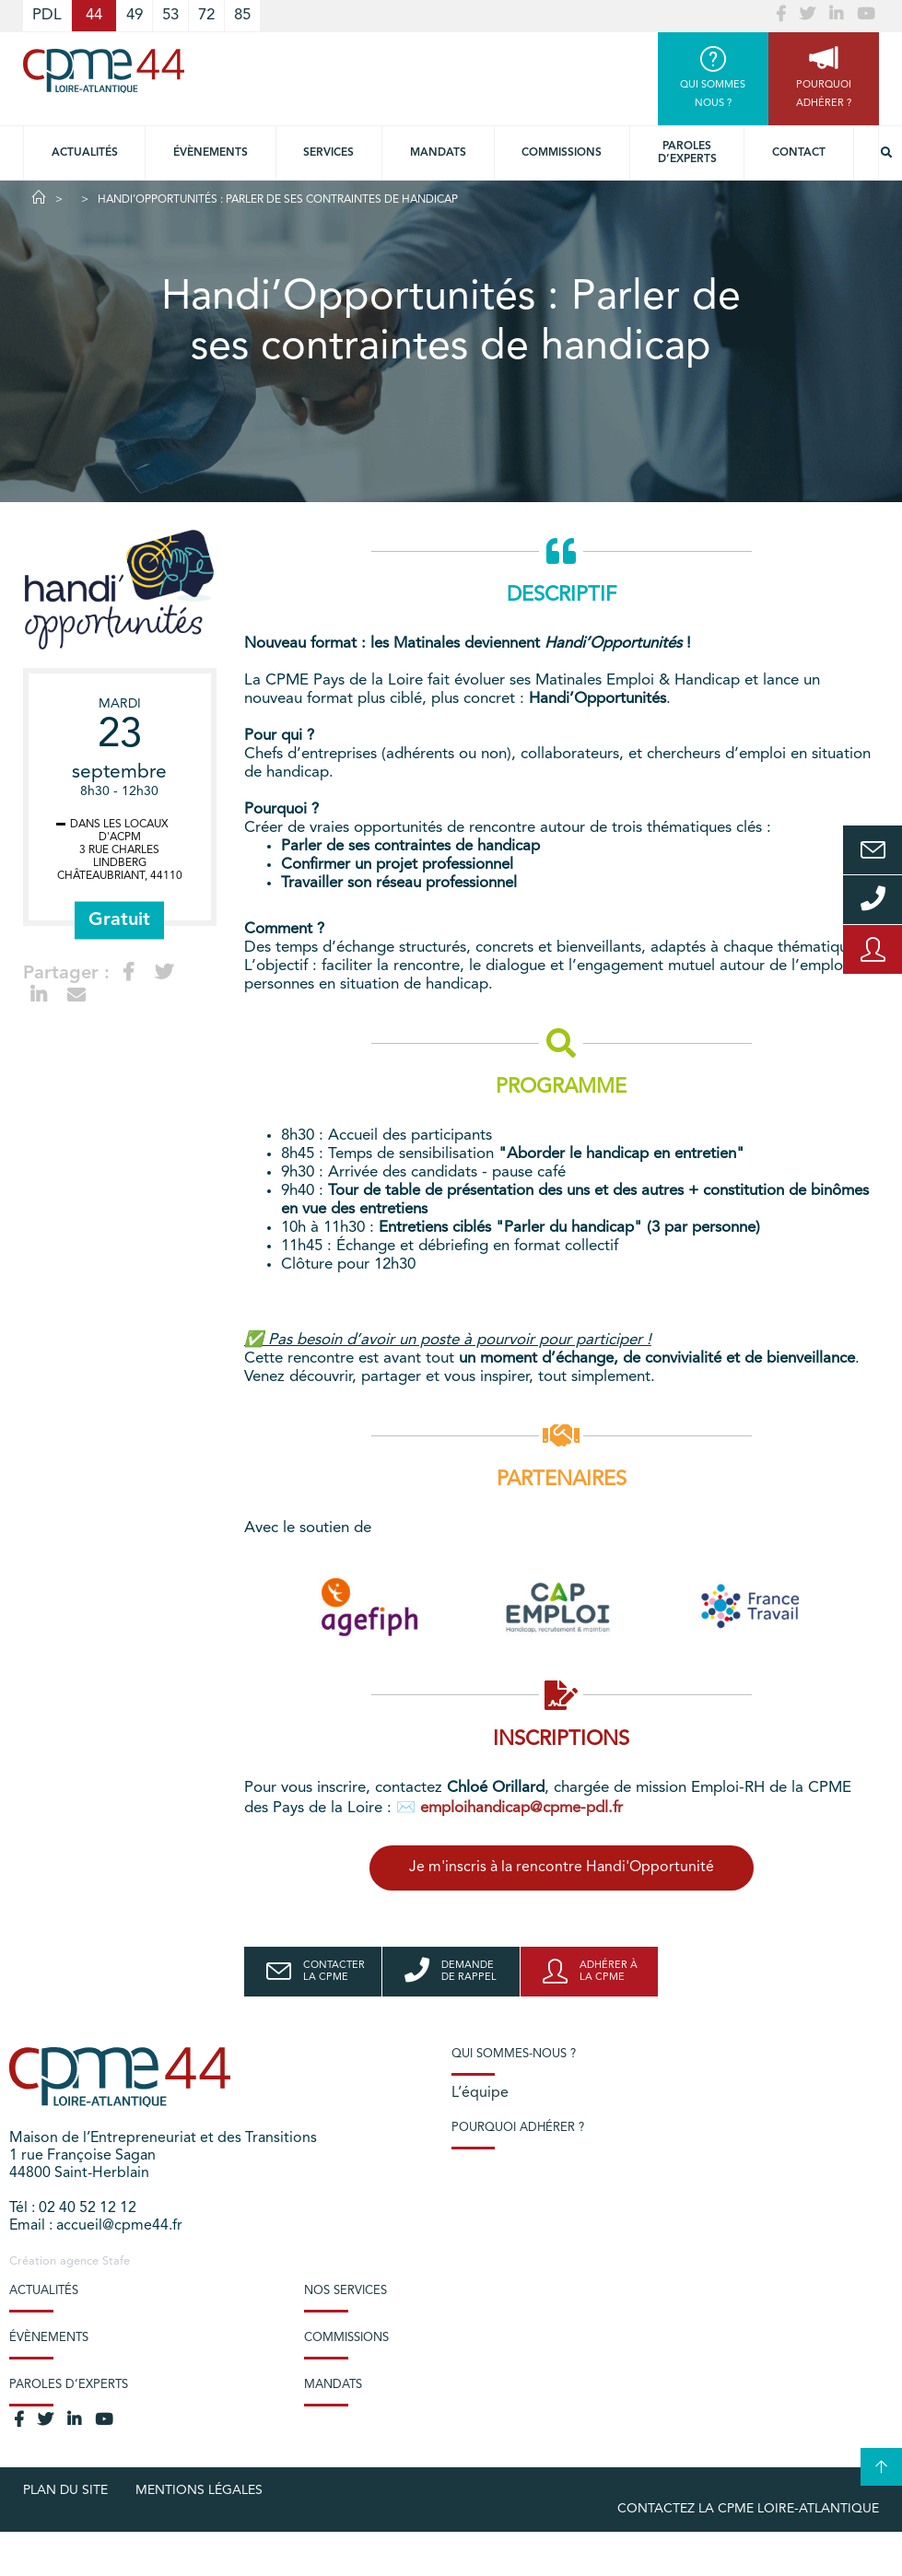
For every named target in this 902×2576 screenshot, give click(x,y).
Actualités (85, 152)
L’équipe (480, 2093)
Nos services (345, 2291)
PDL (47, 15)
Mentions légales (199, 2490)
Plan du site (65, 2490)
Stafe (116, 2261)
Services (328, 152)
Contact (799, 152)
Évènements (210, 152)
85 (242, 15)
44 (94, 15)
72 (206, 15)
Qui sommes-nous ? (513, 2054)
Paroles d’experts (687, 153)
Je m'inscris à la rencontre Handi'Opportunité (561, 1867)
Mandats (438, 152)
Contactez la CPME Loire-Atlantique (748, 2508)
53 (170, 15)
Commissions (561, 152)
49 (134, 15)
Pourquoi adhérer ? (517, 2128)
